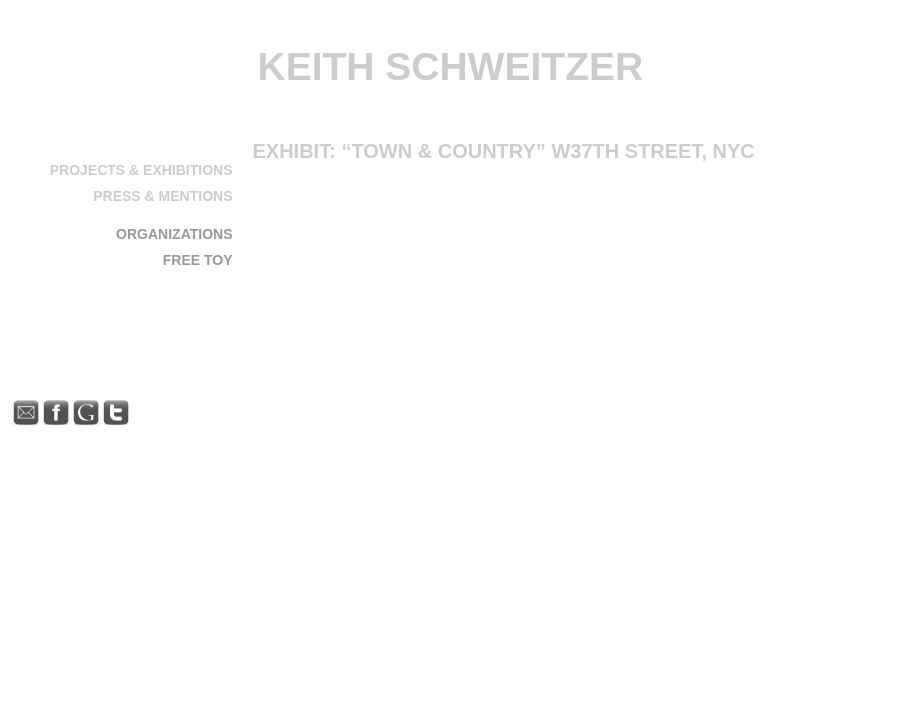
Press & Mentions (162, 196)
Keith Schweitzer (451, 66)
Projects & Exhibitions (141, 170)
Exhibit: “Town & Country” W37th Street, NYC (504, 151)
